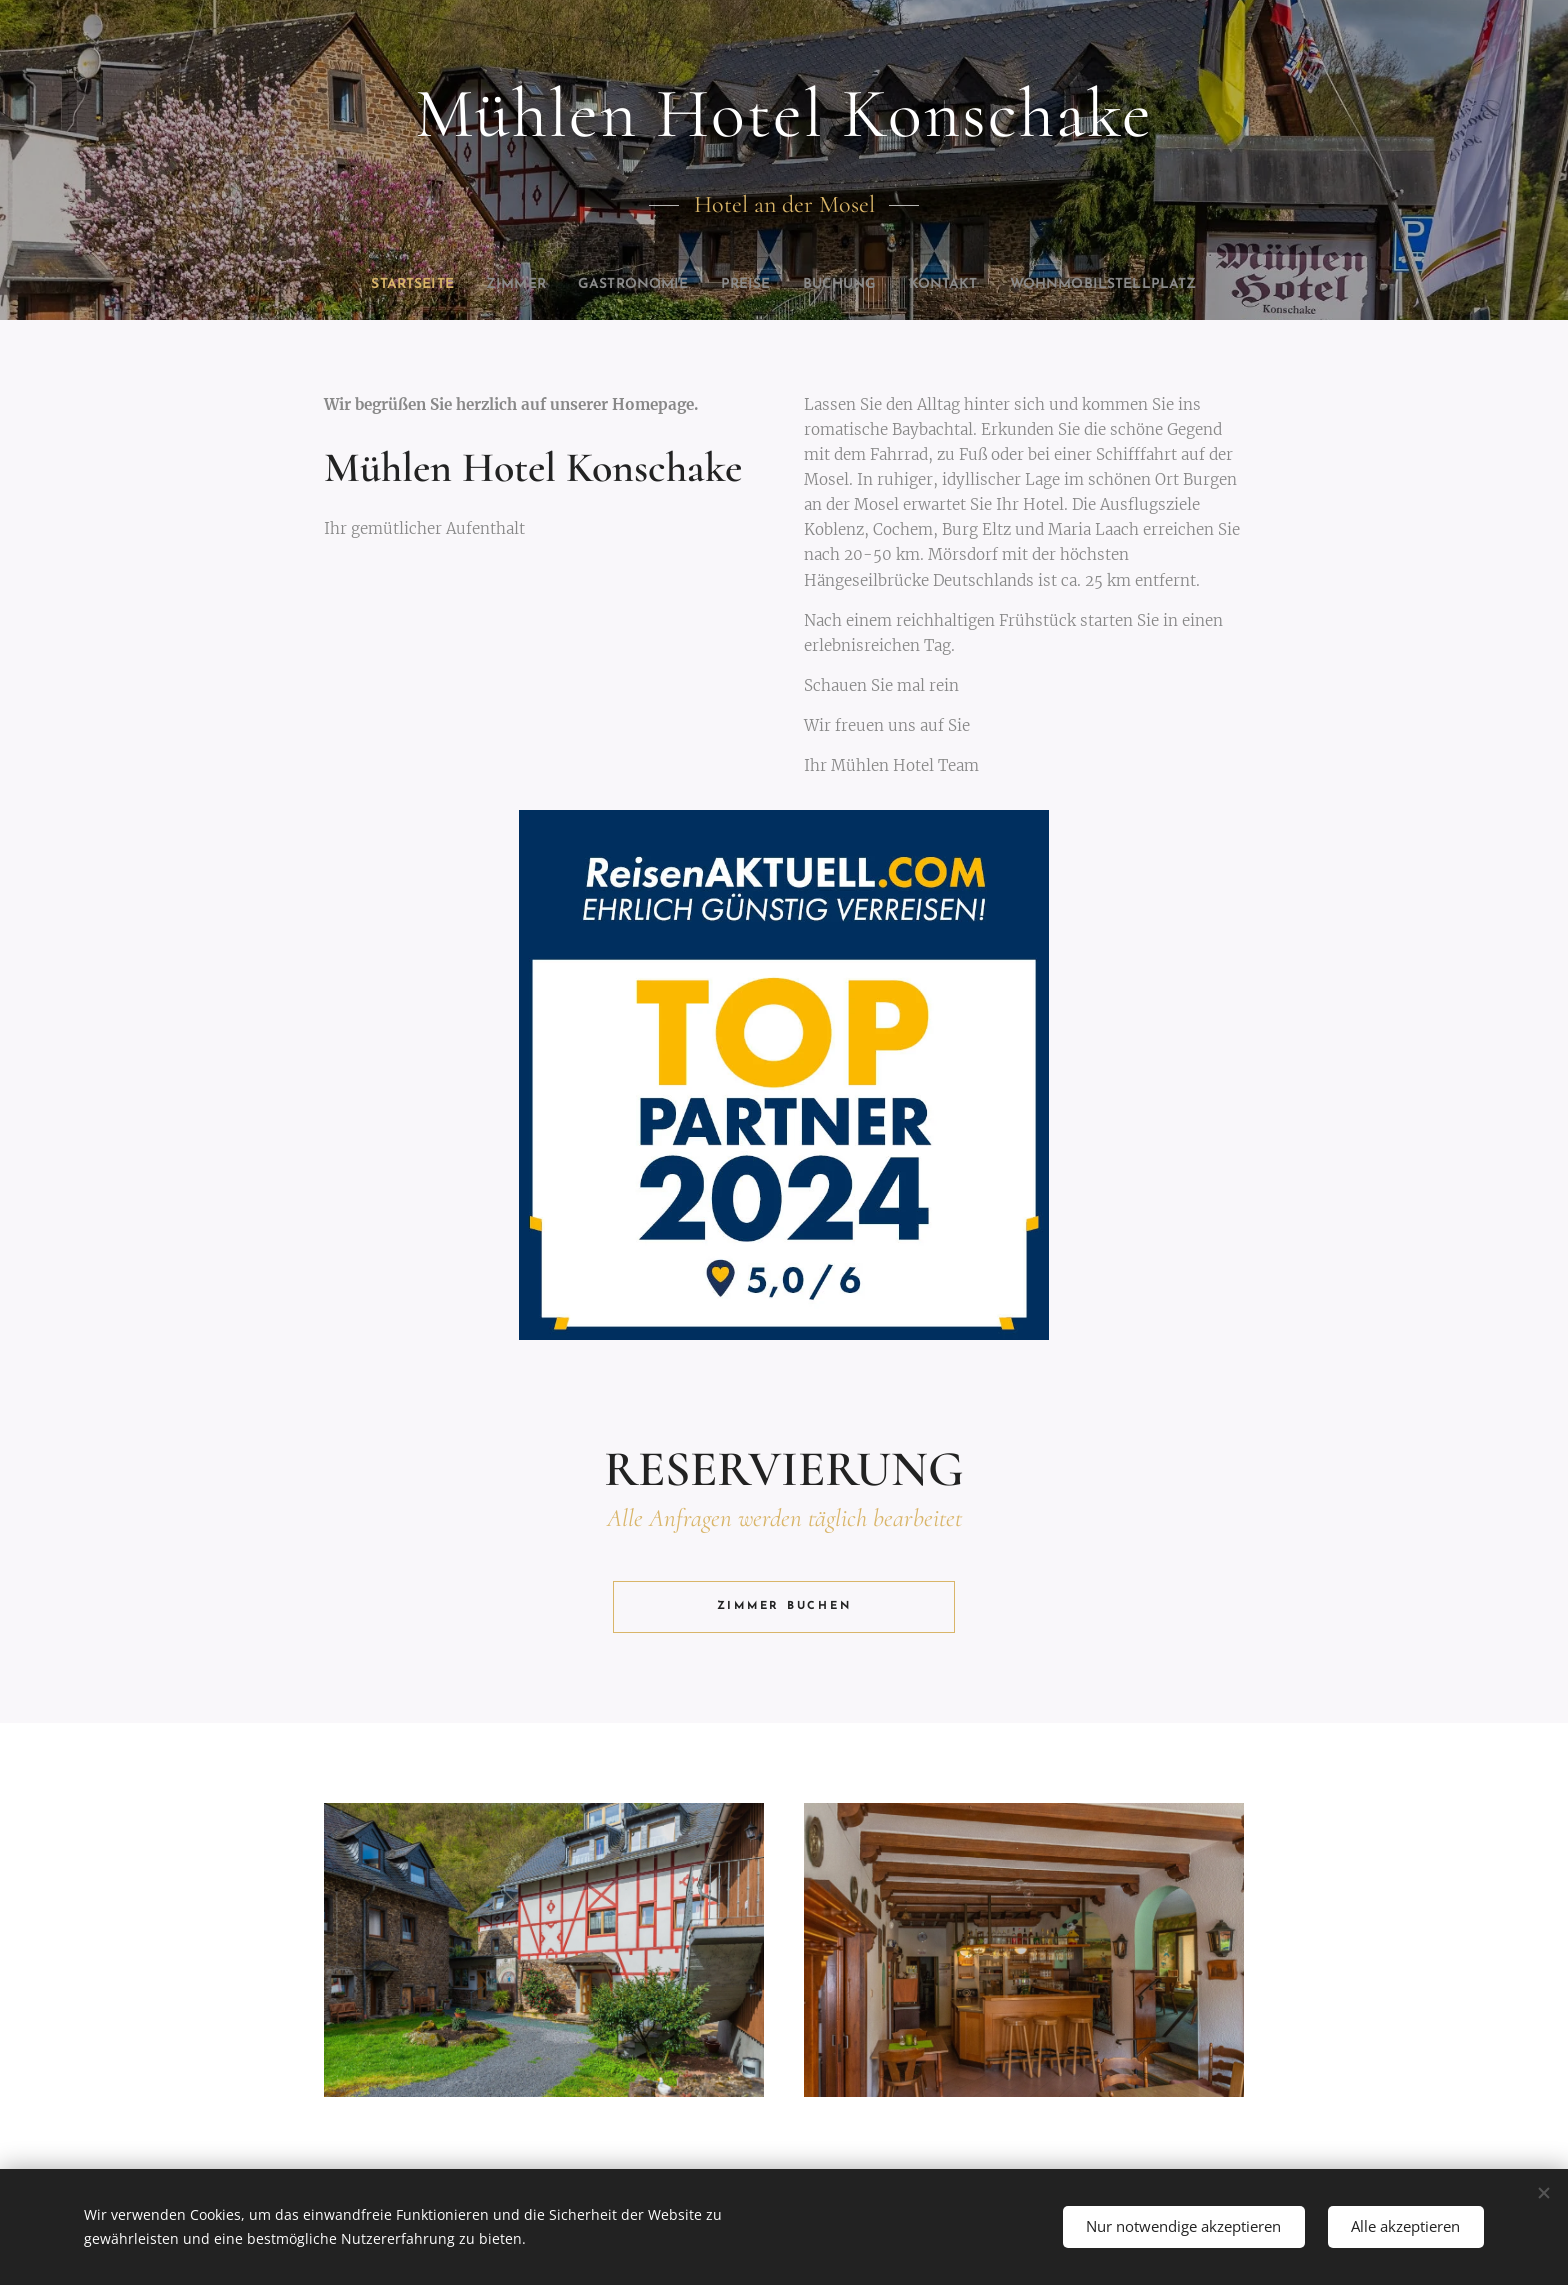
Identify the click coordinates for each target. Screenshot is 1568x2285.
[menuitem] (445, 285)
